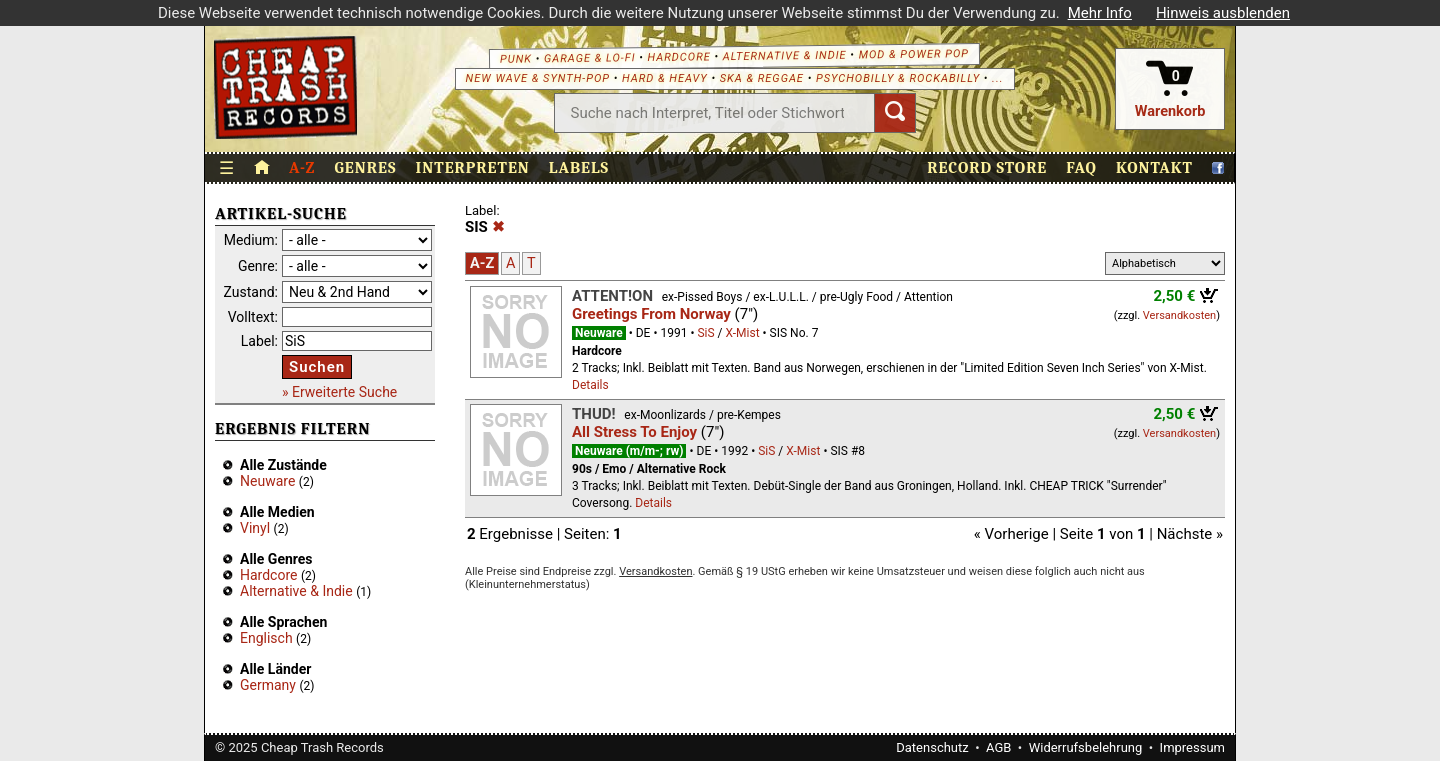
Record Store (987, 168)
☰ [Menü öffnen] (227, 168)
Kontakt (1154, 168)
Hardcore (680, 57)
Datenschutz (932, 747)
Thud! (594, 414)
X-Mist (742, 333)
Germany (268, 685)
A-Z (302, 168)
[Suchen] (896, 113)
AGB (998, 747)
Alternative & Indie (787, 55)
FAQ (1081, 168)
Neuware (267, 481)
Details (590, 385)
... (999, 78)
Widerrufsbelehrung (1086, 747)
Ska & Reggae (764, 78)
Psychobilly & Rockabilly (900, 78)
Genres (365, 168)
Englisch (266, 638)
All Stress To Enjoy (634, 432)
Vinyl (255, 528)
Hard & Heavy (667, 78)
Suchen (317, 367)
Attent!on (612, 296)
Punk (518, 58)
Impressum (1192, 747)
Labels (579, 168)
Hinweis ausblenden (1223, 13)
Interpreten (473, 168)
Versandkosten (1179, 315)
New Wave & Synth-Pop (539, 78)
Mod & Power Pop (915, 54)
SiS (705, 333)
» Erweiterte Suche (339, 392)
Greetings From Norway (651, 314)
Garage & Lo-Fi (592, 58)
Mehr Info (1100, 13)
